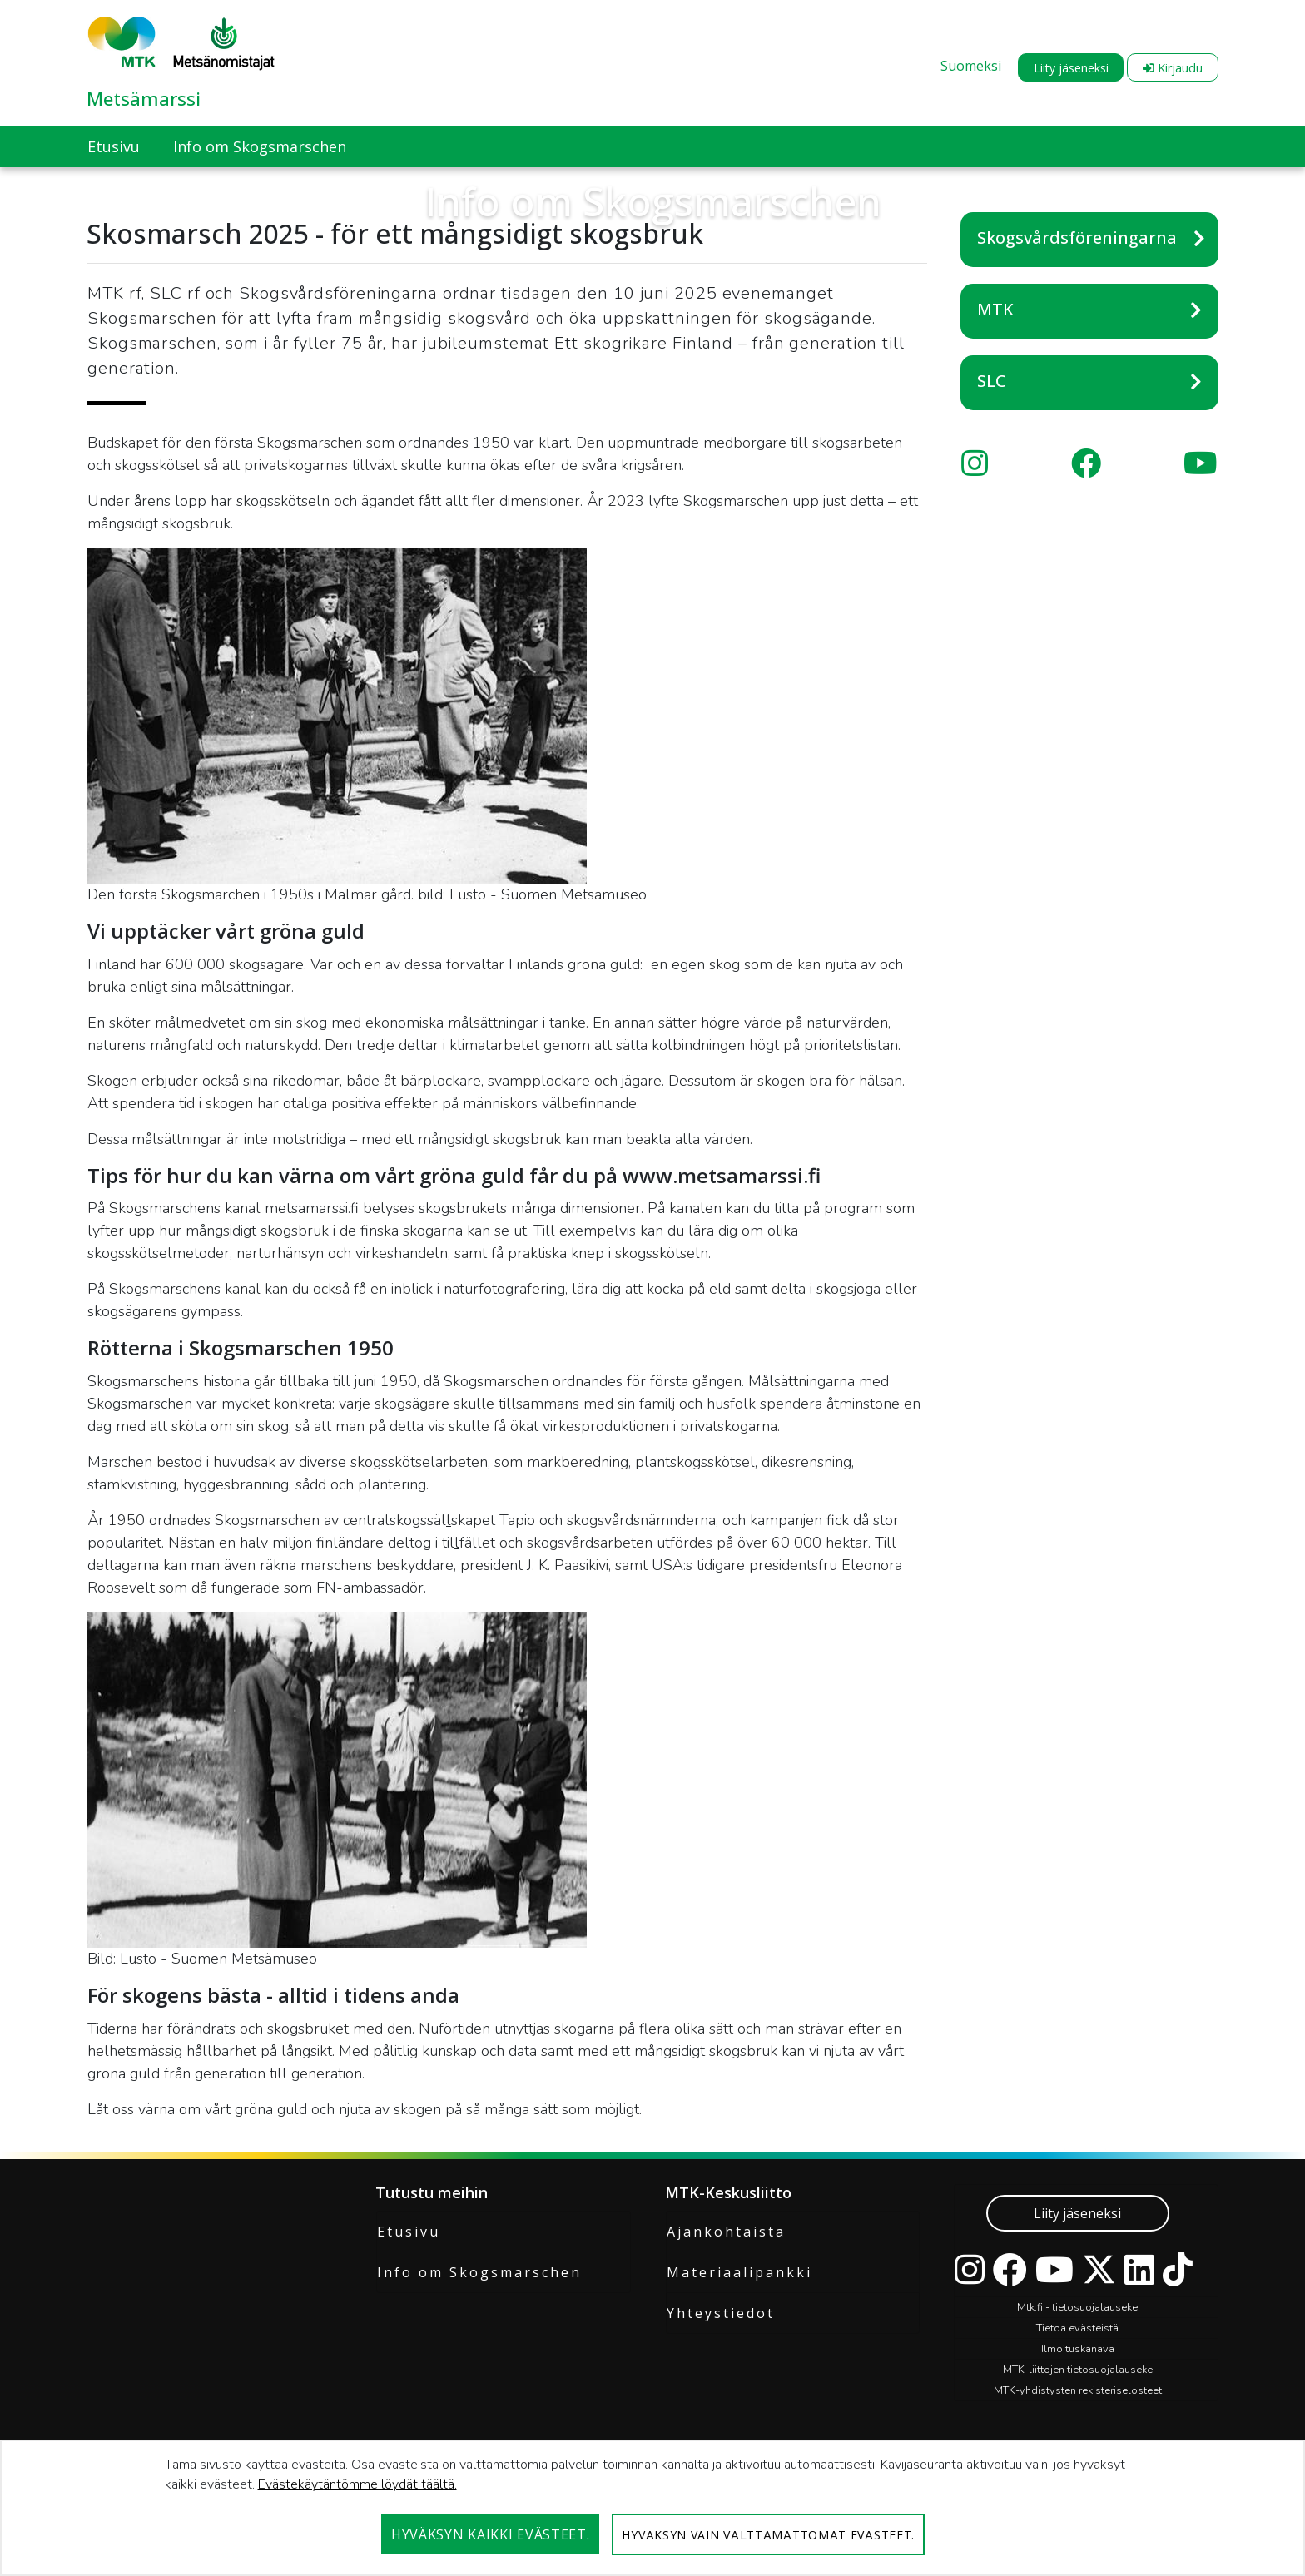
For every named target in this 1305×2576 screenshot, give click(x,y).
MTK (995, 309)
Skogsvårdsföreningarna (1077, 237)
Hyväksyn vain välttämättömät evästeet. (768, 2535)
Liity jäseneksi (1071, 68)
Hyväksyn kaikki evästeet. (490, 2534)
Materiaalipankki (739, 2272)
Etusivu (408, 2231)
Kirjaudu (1173, 68)
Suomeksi (970, 66)
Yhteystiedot (721, 2313)
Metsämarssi (144, 98)
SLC (991, 380)
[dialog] (652, 2508)
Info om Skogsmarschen (479, 2272)
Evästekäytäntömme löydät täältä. (357, 2484)
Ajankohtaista (726, 2231)
